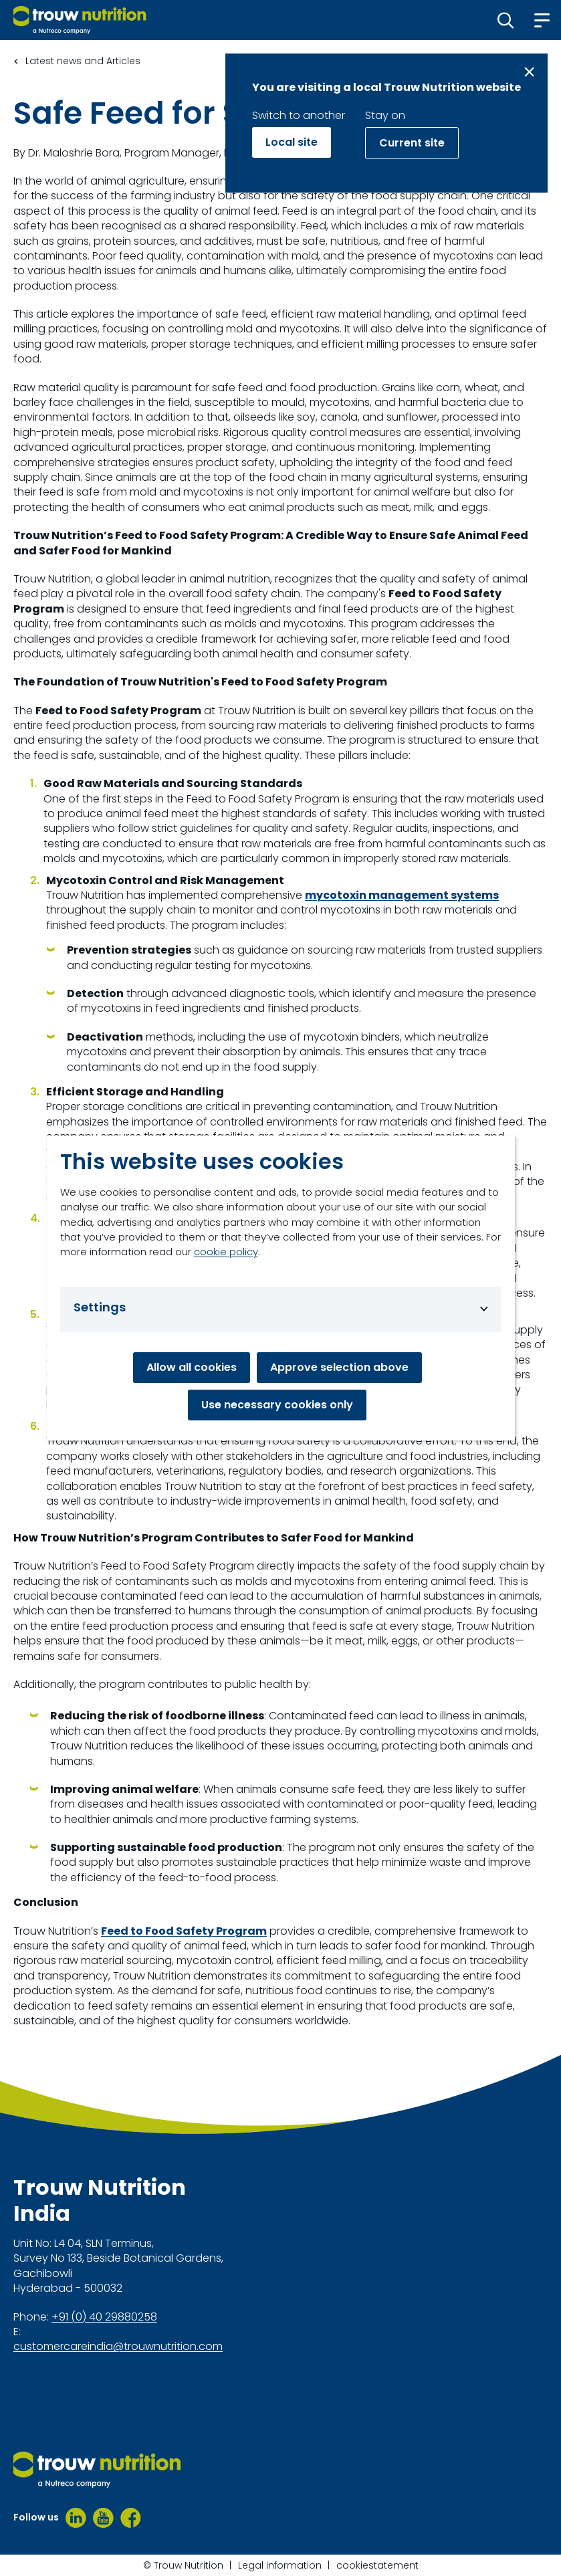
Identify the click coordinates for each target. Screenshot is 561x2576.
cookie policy (226, 1252)
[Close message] (529, 71)
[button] (505, 20)
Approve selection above (339, 1367)
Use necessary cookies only (277, 1404)
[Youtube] (103, 2518)
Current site (412, 142)
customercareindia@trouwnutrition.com (118, 2346)
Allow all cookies (191, 1367)
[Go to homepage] (79, 20)
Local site (291, 142)
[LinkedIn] (76, 2518)
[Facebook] (130, 2518)
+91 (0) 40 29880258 (104, 2317)
